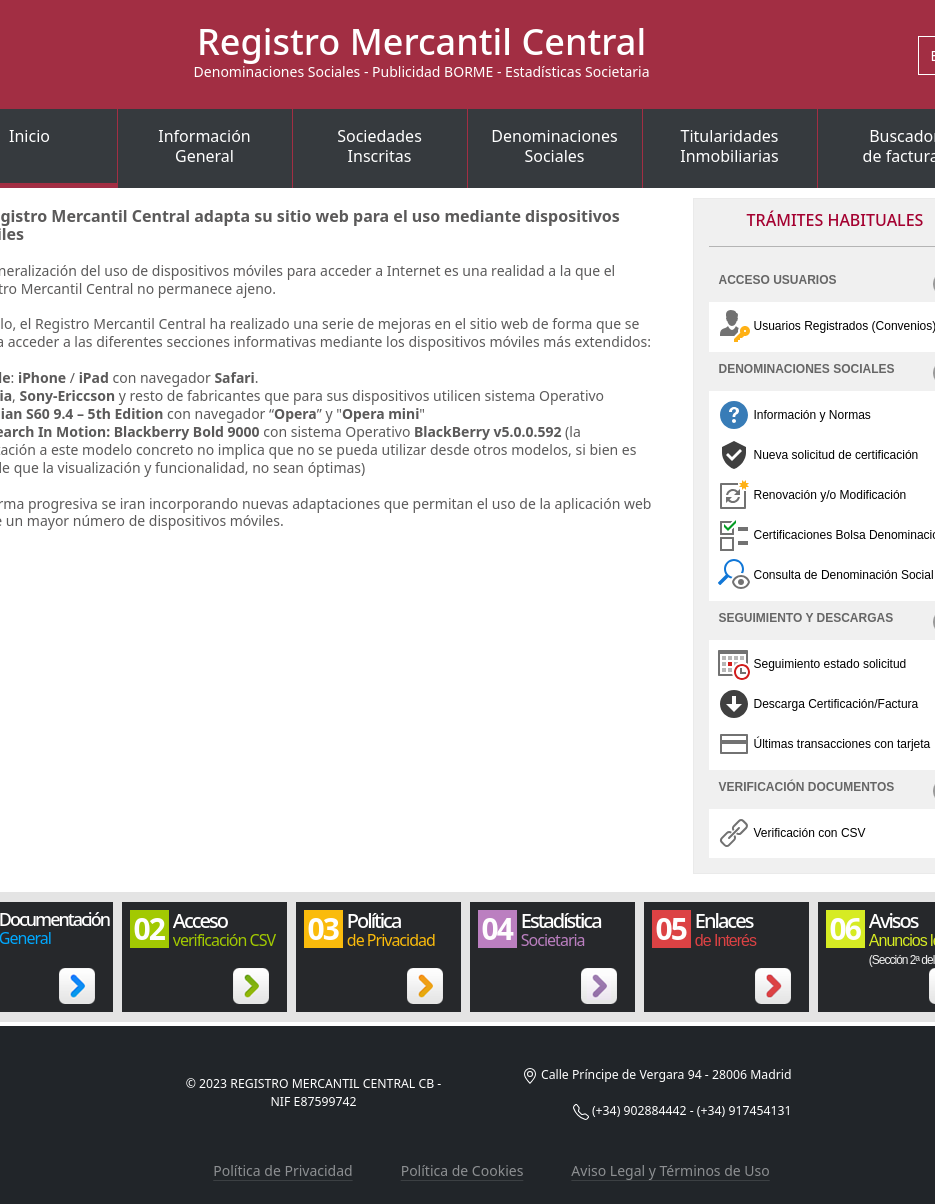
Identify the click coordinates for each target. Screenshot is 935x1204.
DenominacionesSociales (554, 146)
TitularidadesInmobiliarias (729, 146)
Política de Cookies (462, 1170)
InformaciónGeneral (204, 146)
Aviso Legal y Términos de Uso (670, 1170)
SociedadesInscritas (379, 146)
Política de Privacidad (282, 1170)
